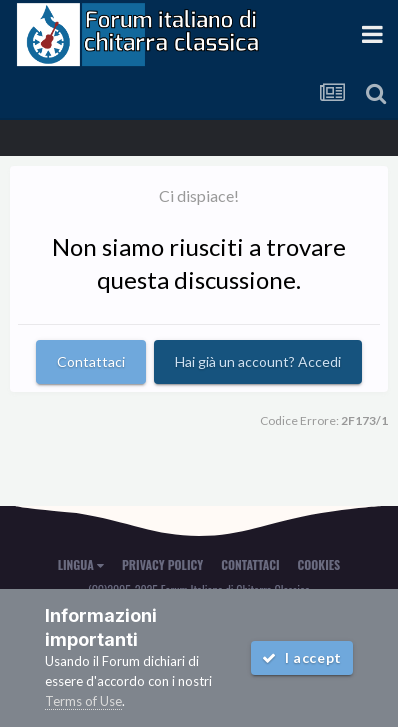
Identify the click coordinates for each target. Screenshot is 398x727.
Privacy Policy (162, 564)
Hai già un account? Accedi (258, 361)
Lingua (81, 564)
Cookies (319, 564)
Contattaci (91, 361)
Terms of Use (83, 701)
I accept (302, 657)
